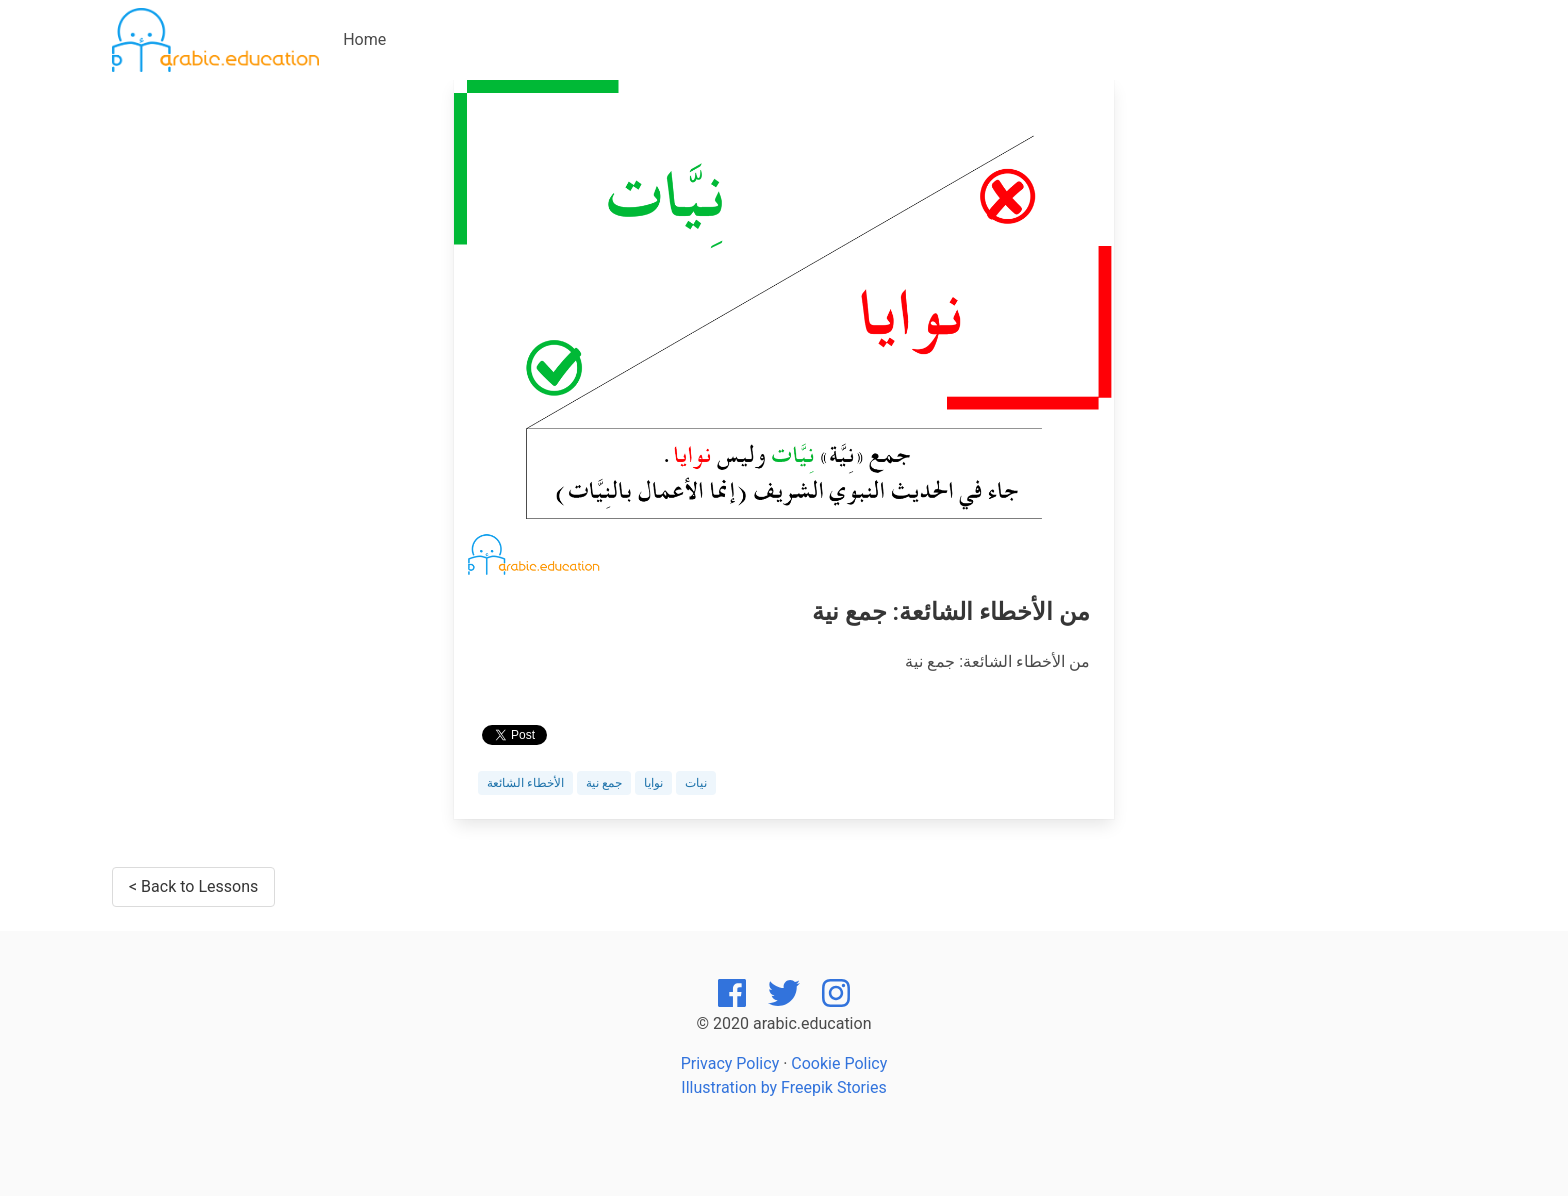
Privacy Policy (730, 1063)
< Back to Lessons (193, 886)
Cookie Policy (839, 1063)
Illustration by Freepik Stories (783, 1087)
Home (364, 39)
